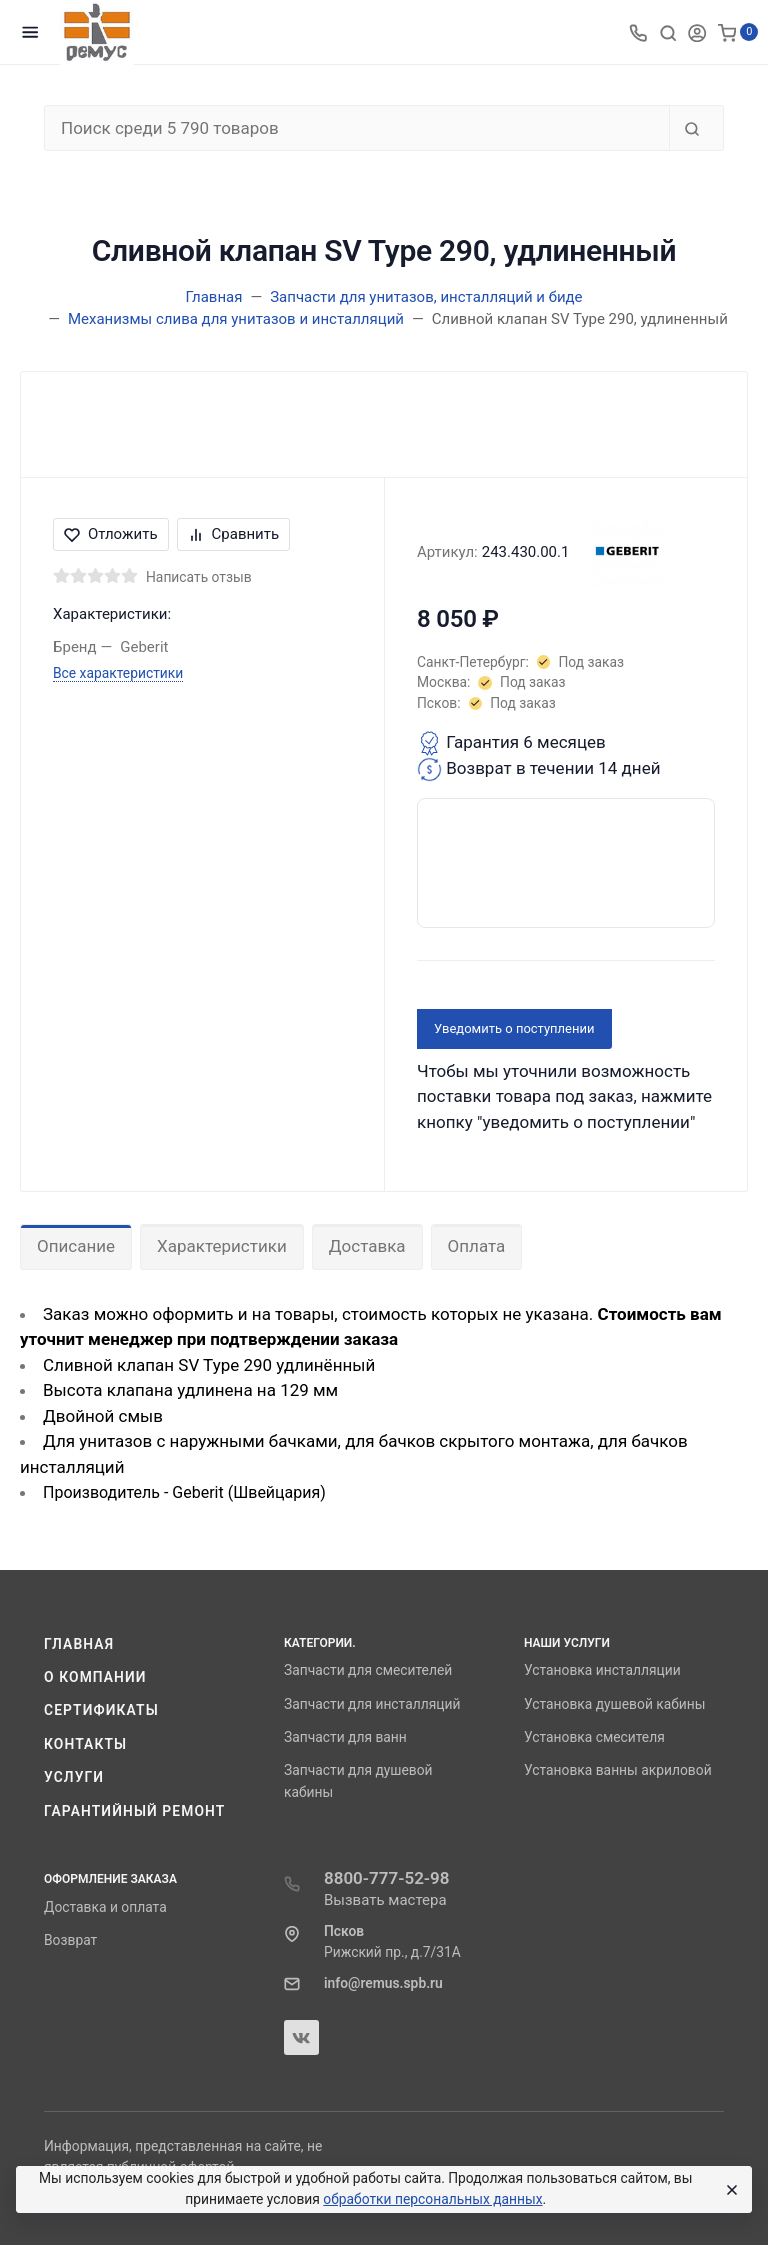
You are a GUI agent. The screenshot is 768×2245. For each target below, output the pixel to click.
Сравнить (234, 534)
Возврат (70, 1940)
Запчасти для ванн (345, 1737)
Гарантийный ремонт (134, 1811)
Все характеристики (118, 673)
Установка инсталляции (602, 1670)
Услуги (74, 1777)
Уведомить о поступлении (514, 1028)
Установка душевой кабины (615, 1704)
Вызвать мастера (385, 1900)
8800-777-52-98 (387, 1878)
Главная (79, 1644)
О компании (95, 1677)
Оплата (477, 1246)
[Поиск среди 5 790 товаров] (357, 128)
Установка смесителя (594, 1737)
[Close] (729, 2190)
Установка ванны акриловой (618, 1770)
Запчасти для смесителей (368, 1670)
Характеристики (222, 1246)
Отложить (111, 534)
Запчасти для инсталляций (372, 1704)
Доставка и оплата (105, 1907)
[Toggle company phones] (638, 32)
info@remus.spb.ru (383, 1983)
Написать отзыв (199, 577)
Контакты (85, 1744)
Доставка (367, 1246)
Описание (76, 1246)
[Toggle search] (668, 32)
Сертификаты (101, 1710)
